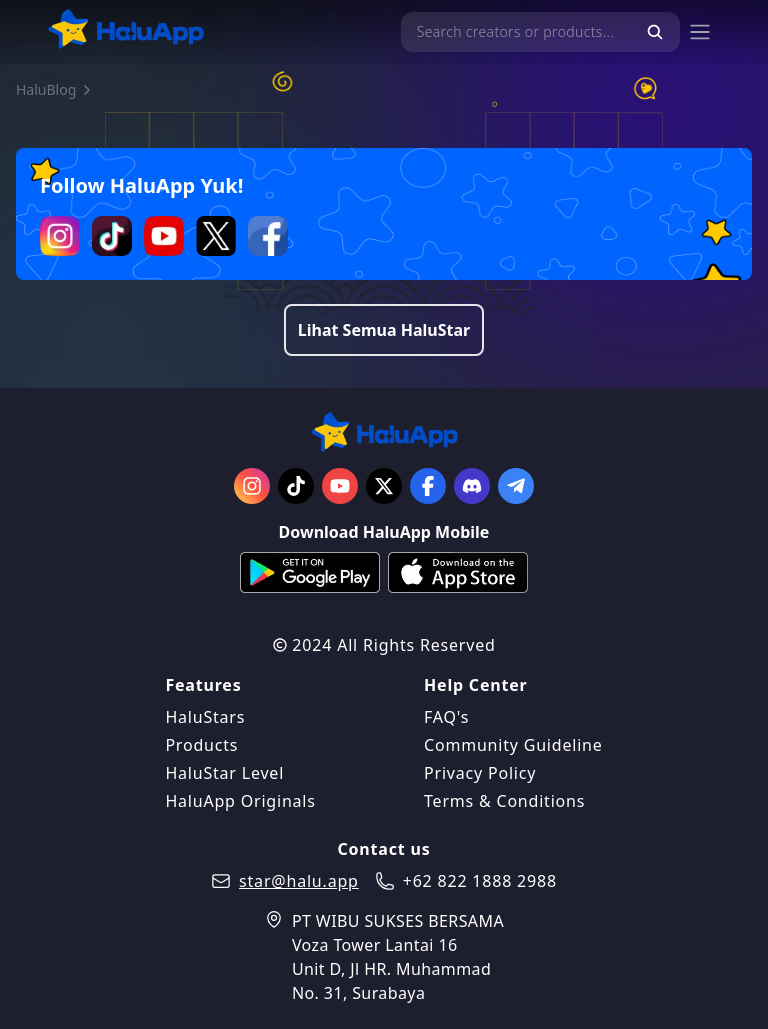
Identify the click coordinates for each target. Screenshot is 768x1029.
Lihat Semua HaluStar (384, 330)
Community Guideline (513, 745)
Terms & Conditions (504, 801)
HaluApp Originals (240, 801)
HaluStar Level (224, 773)
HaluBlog (46, 89)
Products (201, 745)
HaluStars (205, 717)
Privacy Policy (480, 773)
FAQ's (446, 717)
